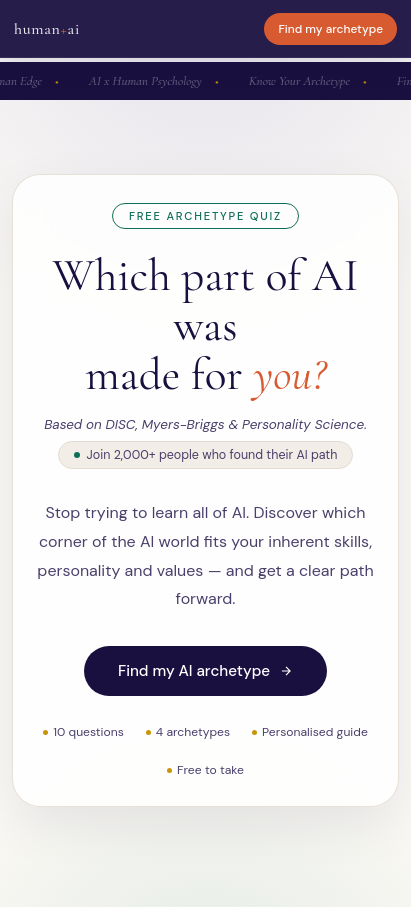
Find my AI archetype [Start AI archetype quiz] (205, 671)
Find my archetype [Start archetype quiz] (330, 29)
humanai (47, 29)
